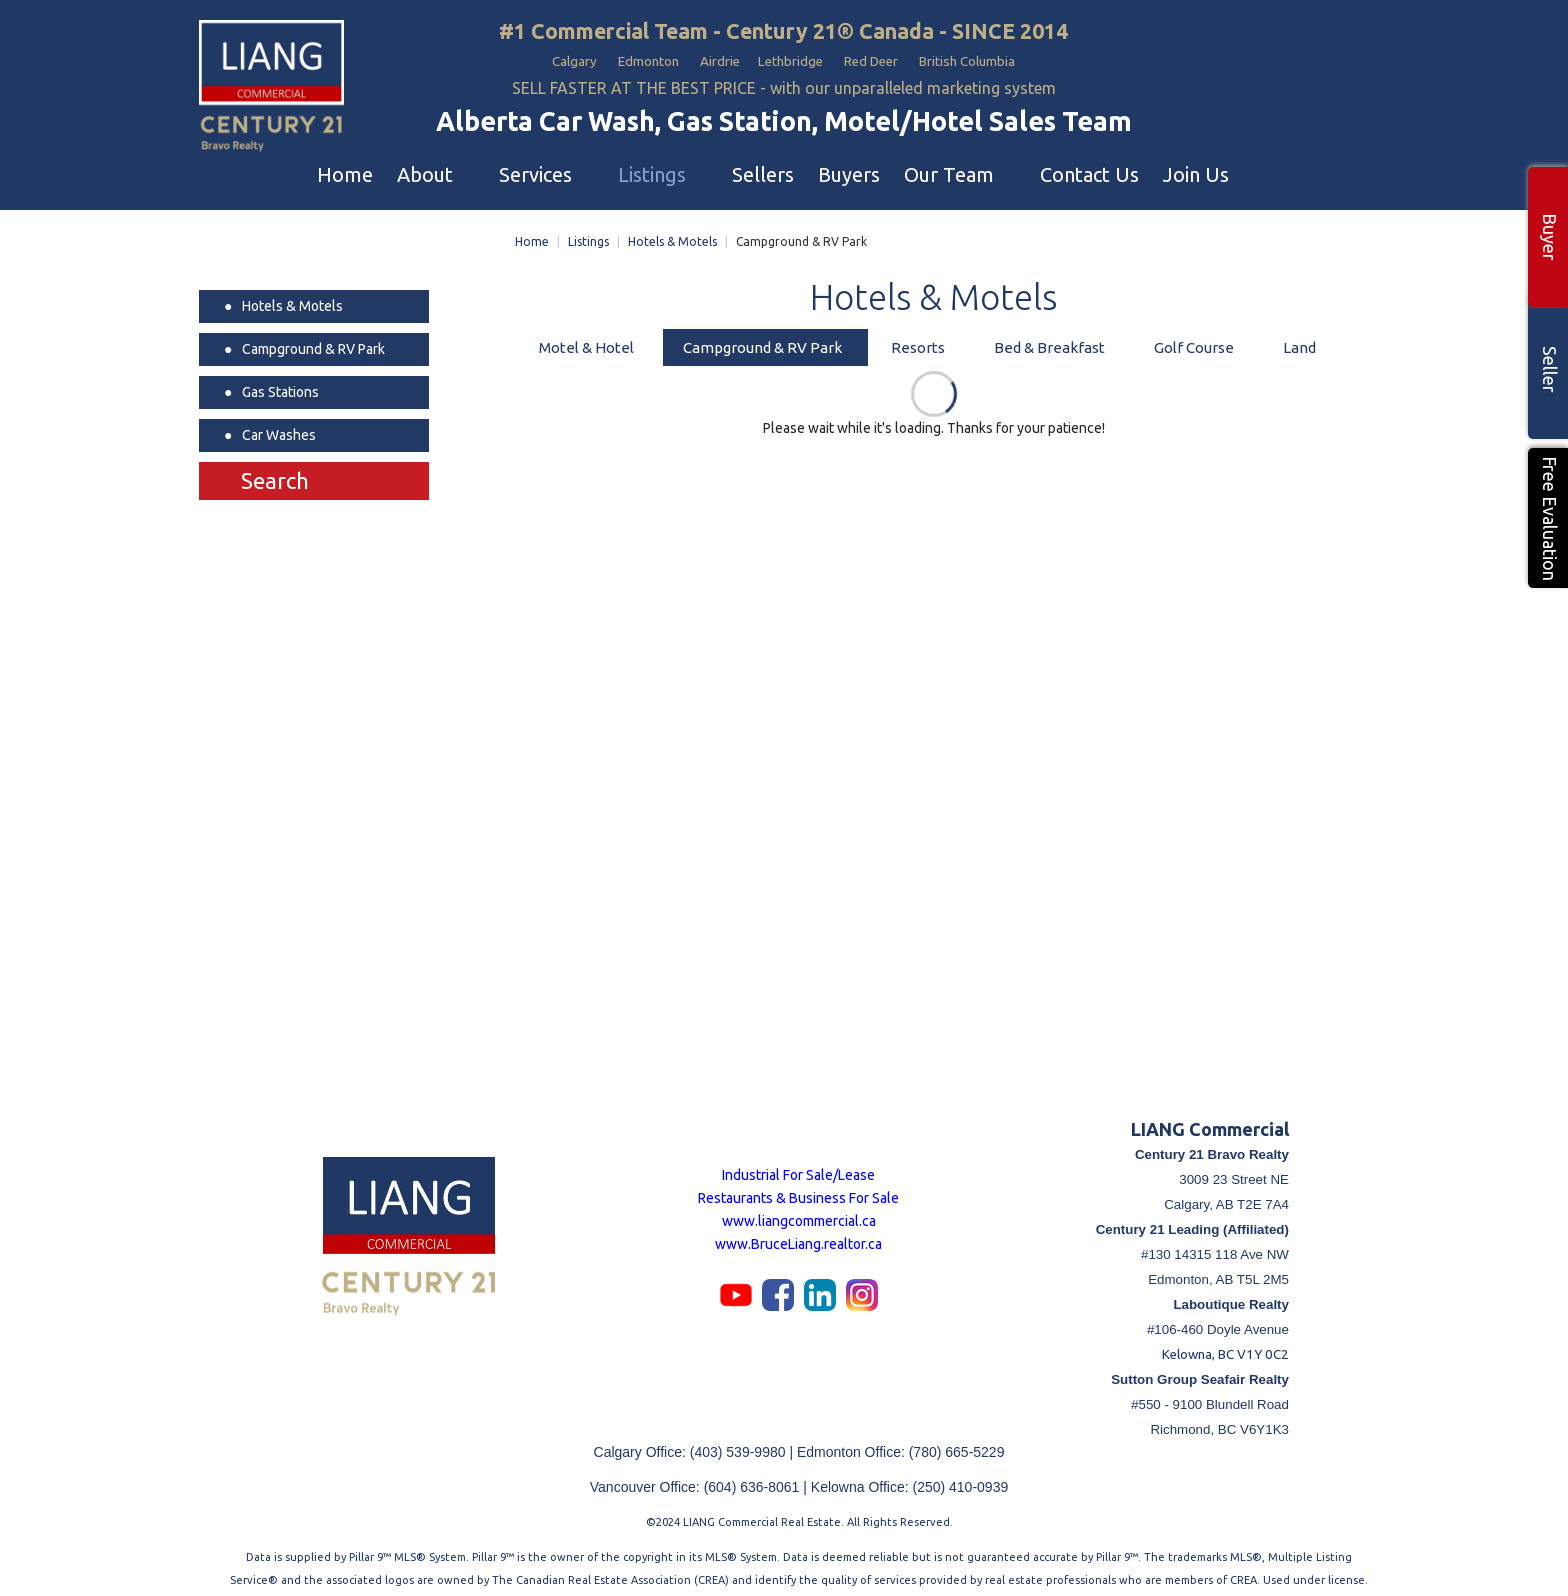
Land (1299, 339)
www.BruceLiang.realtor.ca (798, 1236)
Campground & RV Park (762, 339)
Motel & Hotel (586, 339)
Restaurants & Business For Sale (798, 1190)
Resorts (918, 339)
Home (532, 233)
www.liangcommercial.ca (799, 1213)
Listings (588, 233)
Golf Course (1194, 339)
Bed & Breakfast (1049, 339)
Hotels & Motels (672, 233)
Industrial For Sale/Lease (798, 1167)
